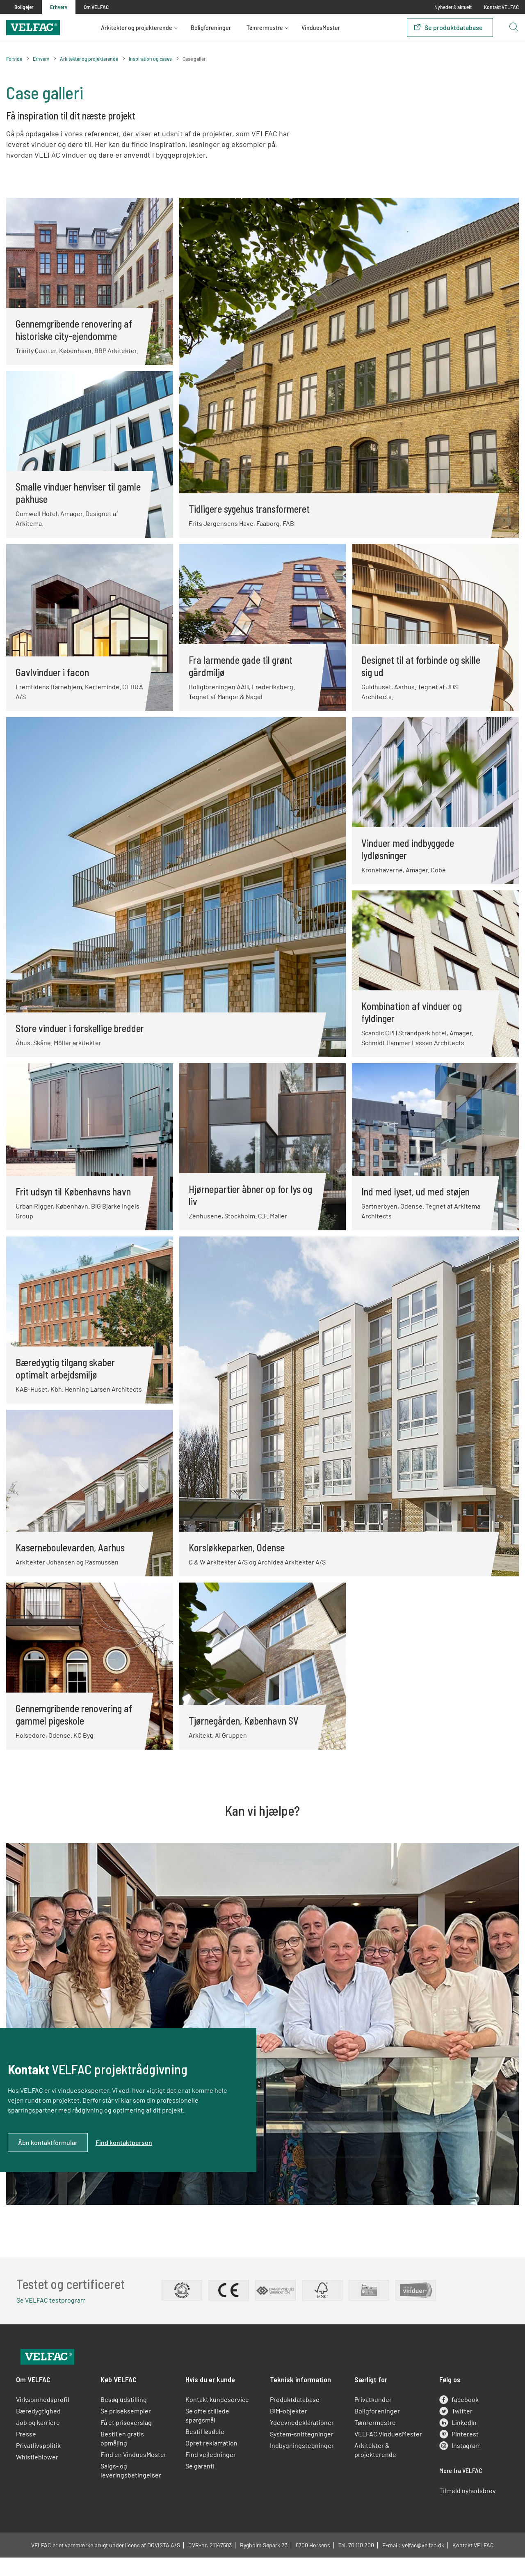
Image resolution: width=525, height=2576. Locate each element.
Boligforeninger (211, 27)
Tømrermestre (265, 27)
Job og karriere (42, 2443)
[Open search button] (513, 27)
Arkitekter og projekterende (136, 27)
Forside (14, 59)
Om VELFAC (37, 2399)
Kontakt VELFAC (501, 7)
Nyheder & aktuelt (453, 7)
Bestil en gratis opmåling (124, 2458)
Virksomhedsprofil (46, 2420)
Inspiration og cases (150, 59)
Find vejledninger (212, 2475)
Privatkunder (371, 2420)
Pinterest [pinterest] (456, 2454)
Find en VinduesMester (136, 2475)
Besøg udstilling (126, 2420)
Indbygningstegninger (302, 2466)
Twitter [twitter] (453, 2431)
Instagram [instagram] (457, 2465)
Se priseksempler (128, 2431)
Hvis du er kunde (211, 2399)
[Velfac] (33, 26)
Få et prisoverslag (128, 2443)
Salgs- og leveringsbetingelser (133, 2490)
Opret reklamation (213, 2463)
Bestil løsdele (206, 2452)
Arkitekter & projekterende (374, 2470)
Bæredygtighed (42, 2431)
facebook (456, 2420)
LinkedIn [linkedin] (455, 2443)
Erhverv (41, 59)
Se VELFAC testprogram (55, 2301)
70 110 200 (361, 2567)
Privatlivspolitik (42, 2466)
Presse (30, 2454)
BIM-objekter (288, 2431)
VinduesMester (320, 27)
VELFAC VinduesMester (387, 2454)
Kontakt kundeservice (218, 2420)
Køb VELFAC (121, 2399)
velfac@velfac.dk (423, 2567)
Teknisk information (300, 2399)
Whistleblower (41, 2477)
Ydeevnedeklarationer (302, 2443)
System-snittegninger (301, 2454)
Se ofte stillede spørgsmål (209, 2435)
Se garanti (201, 2486)
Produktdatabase (295, 2420)
